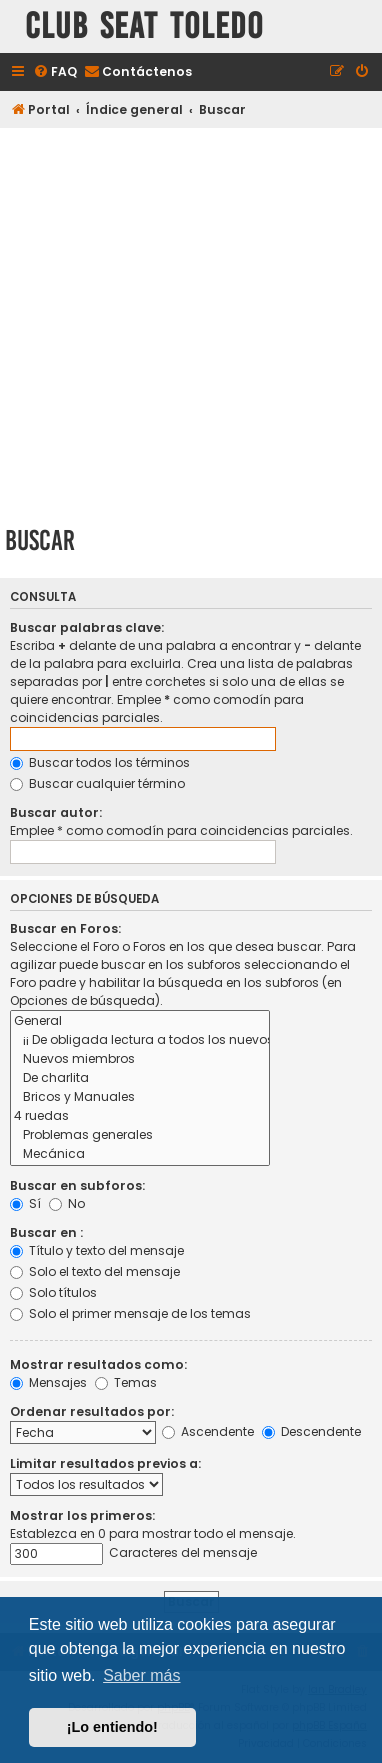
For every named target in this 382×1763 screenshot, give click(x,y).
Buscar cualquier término (97, 783)
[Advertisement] (191, 323)
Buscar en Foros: (65, 928)
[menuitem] (55, 72)
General (140, 1021)
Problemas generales (140, 1135)
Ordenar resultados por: (92, 1411)
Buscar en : (46, 1232)
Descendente (311, 1431)
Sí (25, 1203)
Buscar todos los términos (100, 762)
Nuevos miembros (140, 1059)
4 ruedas (140, 1116)
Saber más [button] (141, 1675)
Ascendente (208, 1431)
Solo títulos (53, 1292)
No (67, 1203)
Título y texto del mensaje (97, 1250)
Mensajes (48, 1382)
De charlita (140, 1078)
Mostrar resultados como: (98, 1364)
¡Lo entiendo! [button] (112, 1727)
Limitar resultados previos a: (105, 1463)
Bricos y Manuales (140, 1097)
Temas (126, 1382)
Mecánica (140, 1154)
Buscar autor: (56, 812)
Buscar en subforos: (77, 1185)
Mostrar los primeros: (82, 1515)
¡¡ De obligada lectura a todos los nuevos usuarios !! (140, 1040)
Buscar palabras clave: (87, 627)
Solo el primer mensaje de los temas (130, 1313)
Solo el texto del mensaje (95, 1271)
